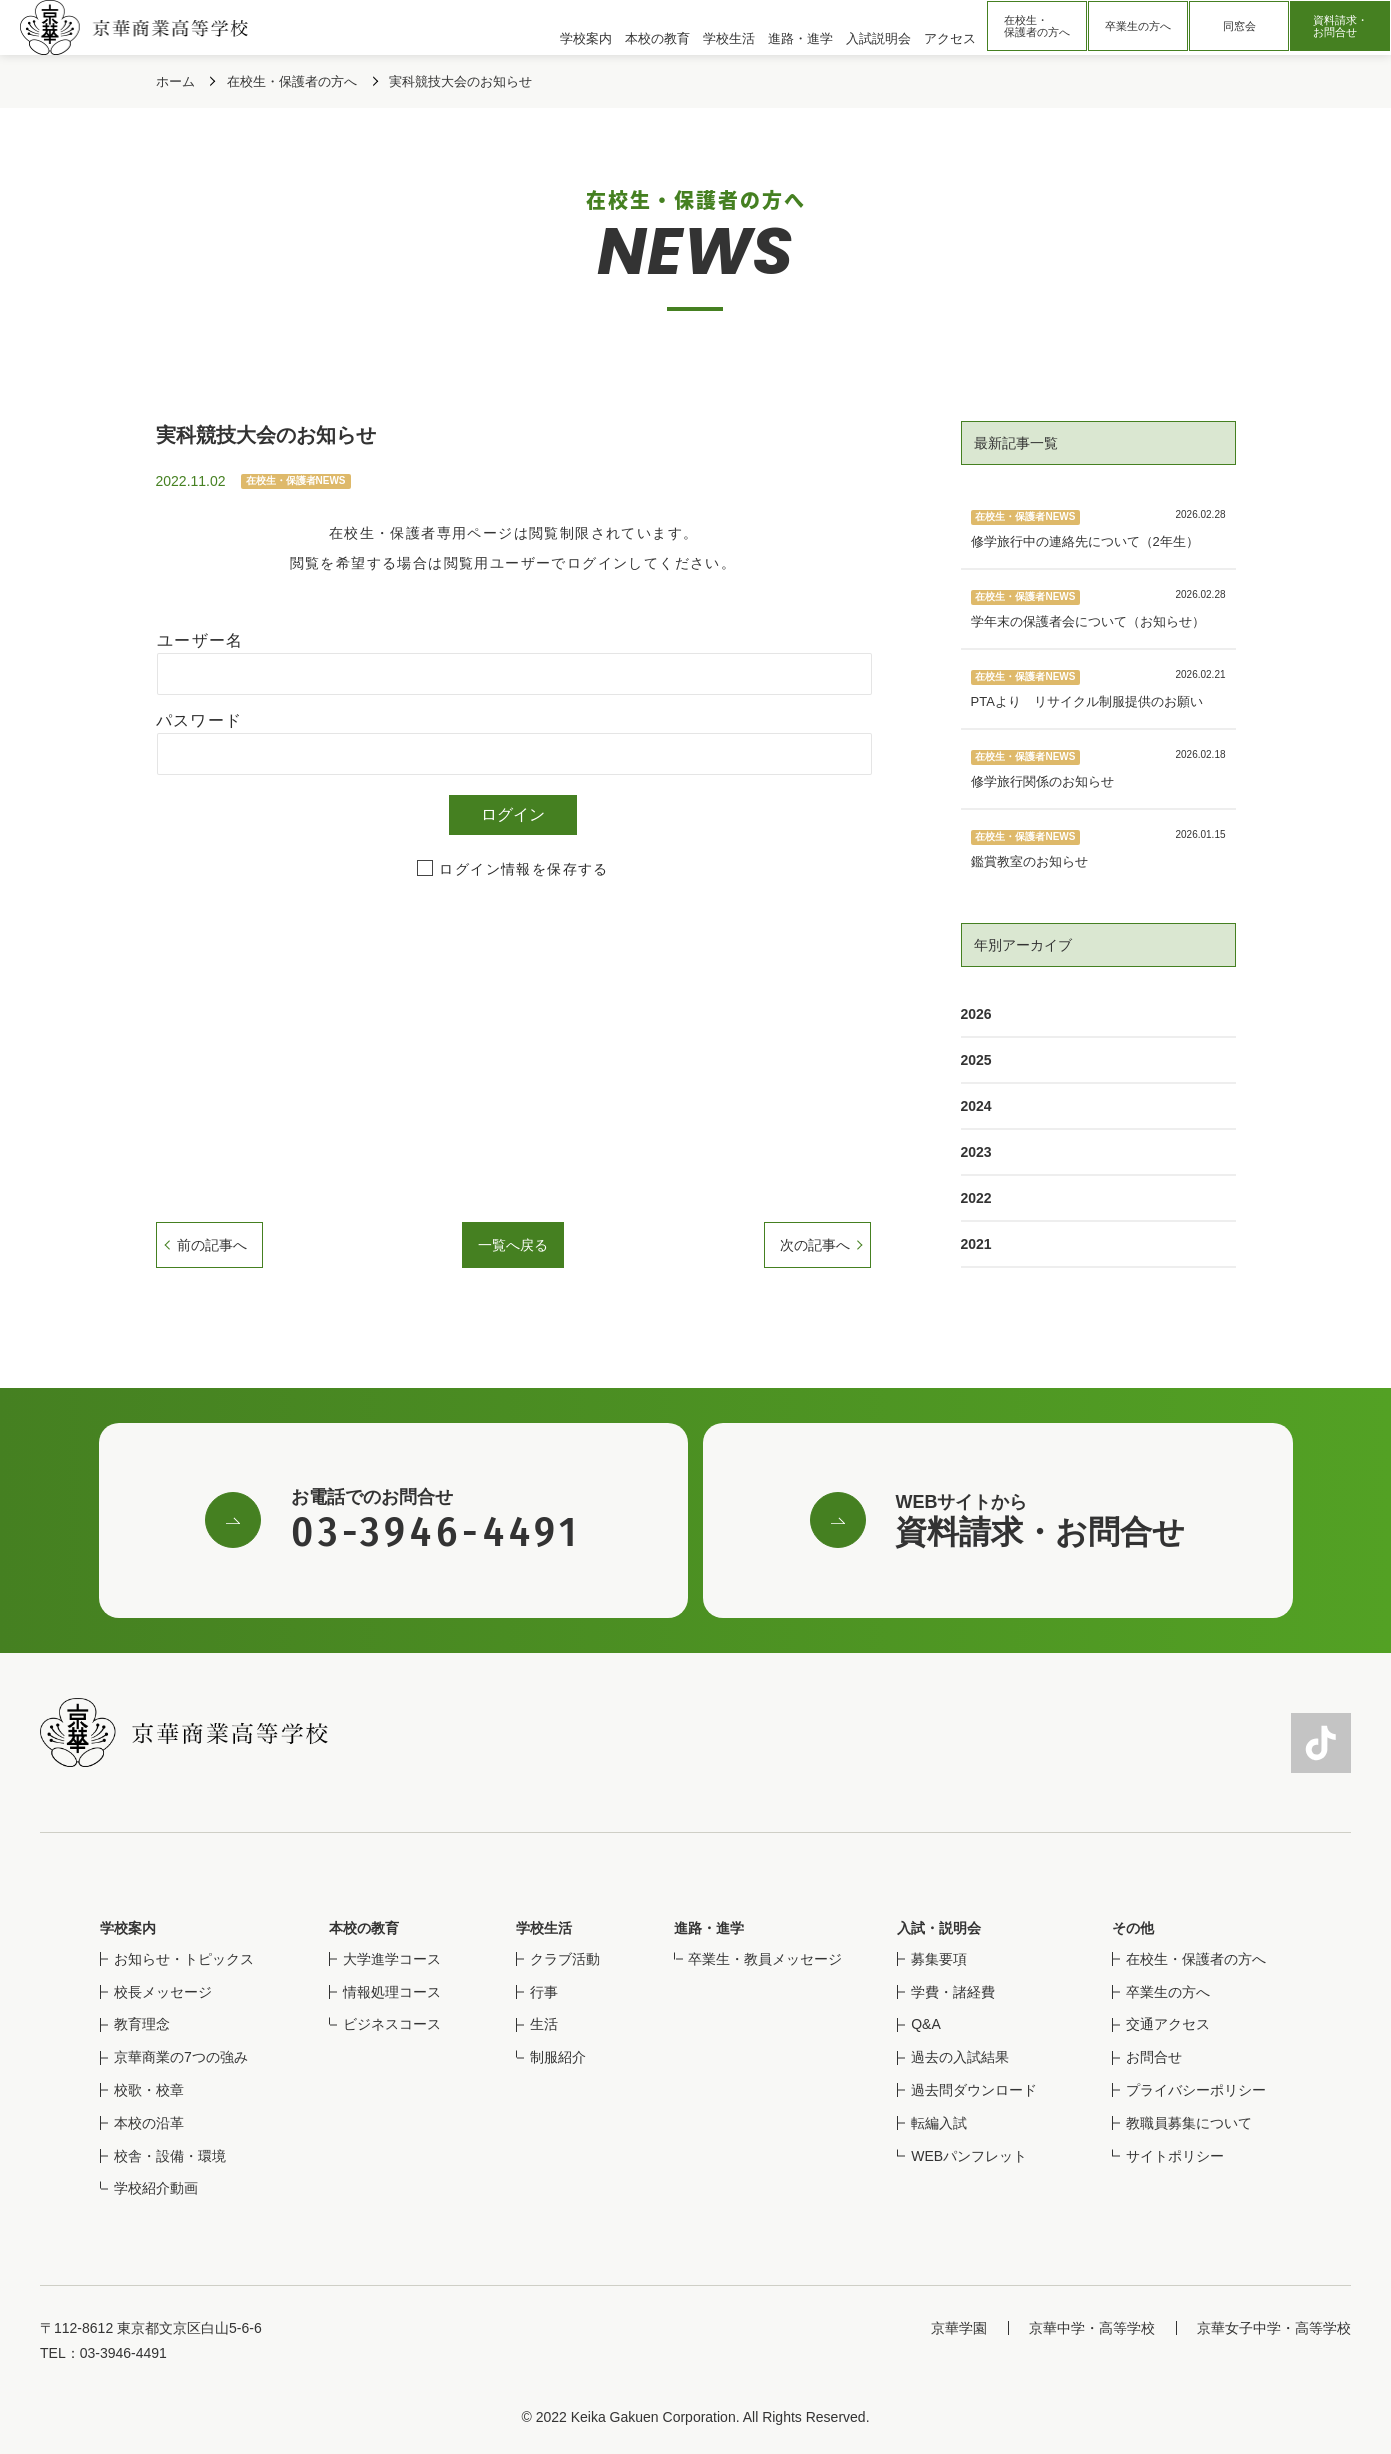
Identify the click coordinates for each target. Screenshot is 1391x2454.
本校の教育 (364, 1928)
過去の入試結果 (960, 2057)
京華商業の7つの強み (181, 2057)
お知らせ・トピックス (184, 1959)
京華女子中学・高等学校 (1274, 2328)
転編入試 (939, 2123)
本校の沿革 (149, 2123)
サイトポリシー (1175, 2156)
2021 (976, 1244)
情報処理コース (392, 1992)
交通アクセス (1168, 2024)
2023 (976, 1152)
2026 (976, 1014)
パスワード (199, 720)
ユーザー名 (200, 640)
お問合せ (1154, 2057)
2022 (976, 1198)
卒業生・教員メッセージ (765, 1959)
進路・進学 (709, 1928)
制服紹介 (558, 2057)
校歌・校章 (149, 2090)
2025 (976, 1060)
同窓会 (1239, 26)
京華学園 (959, 2328)
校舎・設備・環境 (170, 2156)
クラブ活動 (565, 1959)
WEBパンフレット (969, 2156)
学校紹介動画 (156, 2188)
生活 (544, 2024)
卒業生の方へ (1138, 26)
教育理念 (142, 2024)
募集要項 (939, 1959)
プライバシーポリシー (1196, 2090)
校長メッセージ (163, 1992)
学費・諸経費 (953, 1992)
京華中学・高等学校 (1092, 2328)
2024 (976, 1106)
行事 (544, 1992)
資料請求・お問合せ (1340, 26)
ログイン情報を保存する (523, 869)
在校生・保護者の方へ (1037, 26)
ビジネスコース (392, 2024)
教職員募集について (1189, 2123)
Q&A (926, 2024)
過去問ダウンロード (974, 2090)
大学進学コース (392, 1959)
